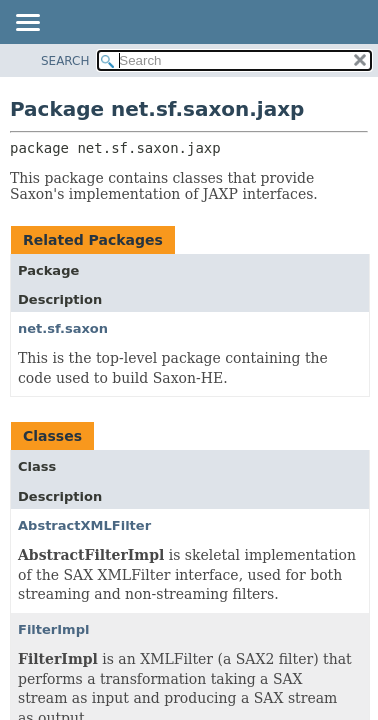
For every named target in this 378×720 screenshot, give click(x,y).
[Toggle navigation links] (27, 24)
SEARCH (65, 61)
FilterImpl (53, 629)
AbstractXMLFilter (84, 525)
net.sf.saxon (63, 328)
